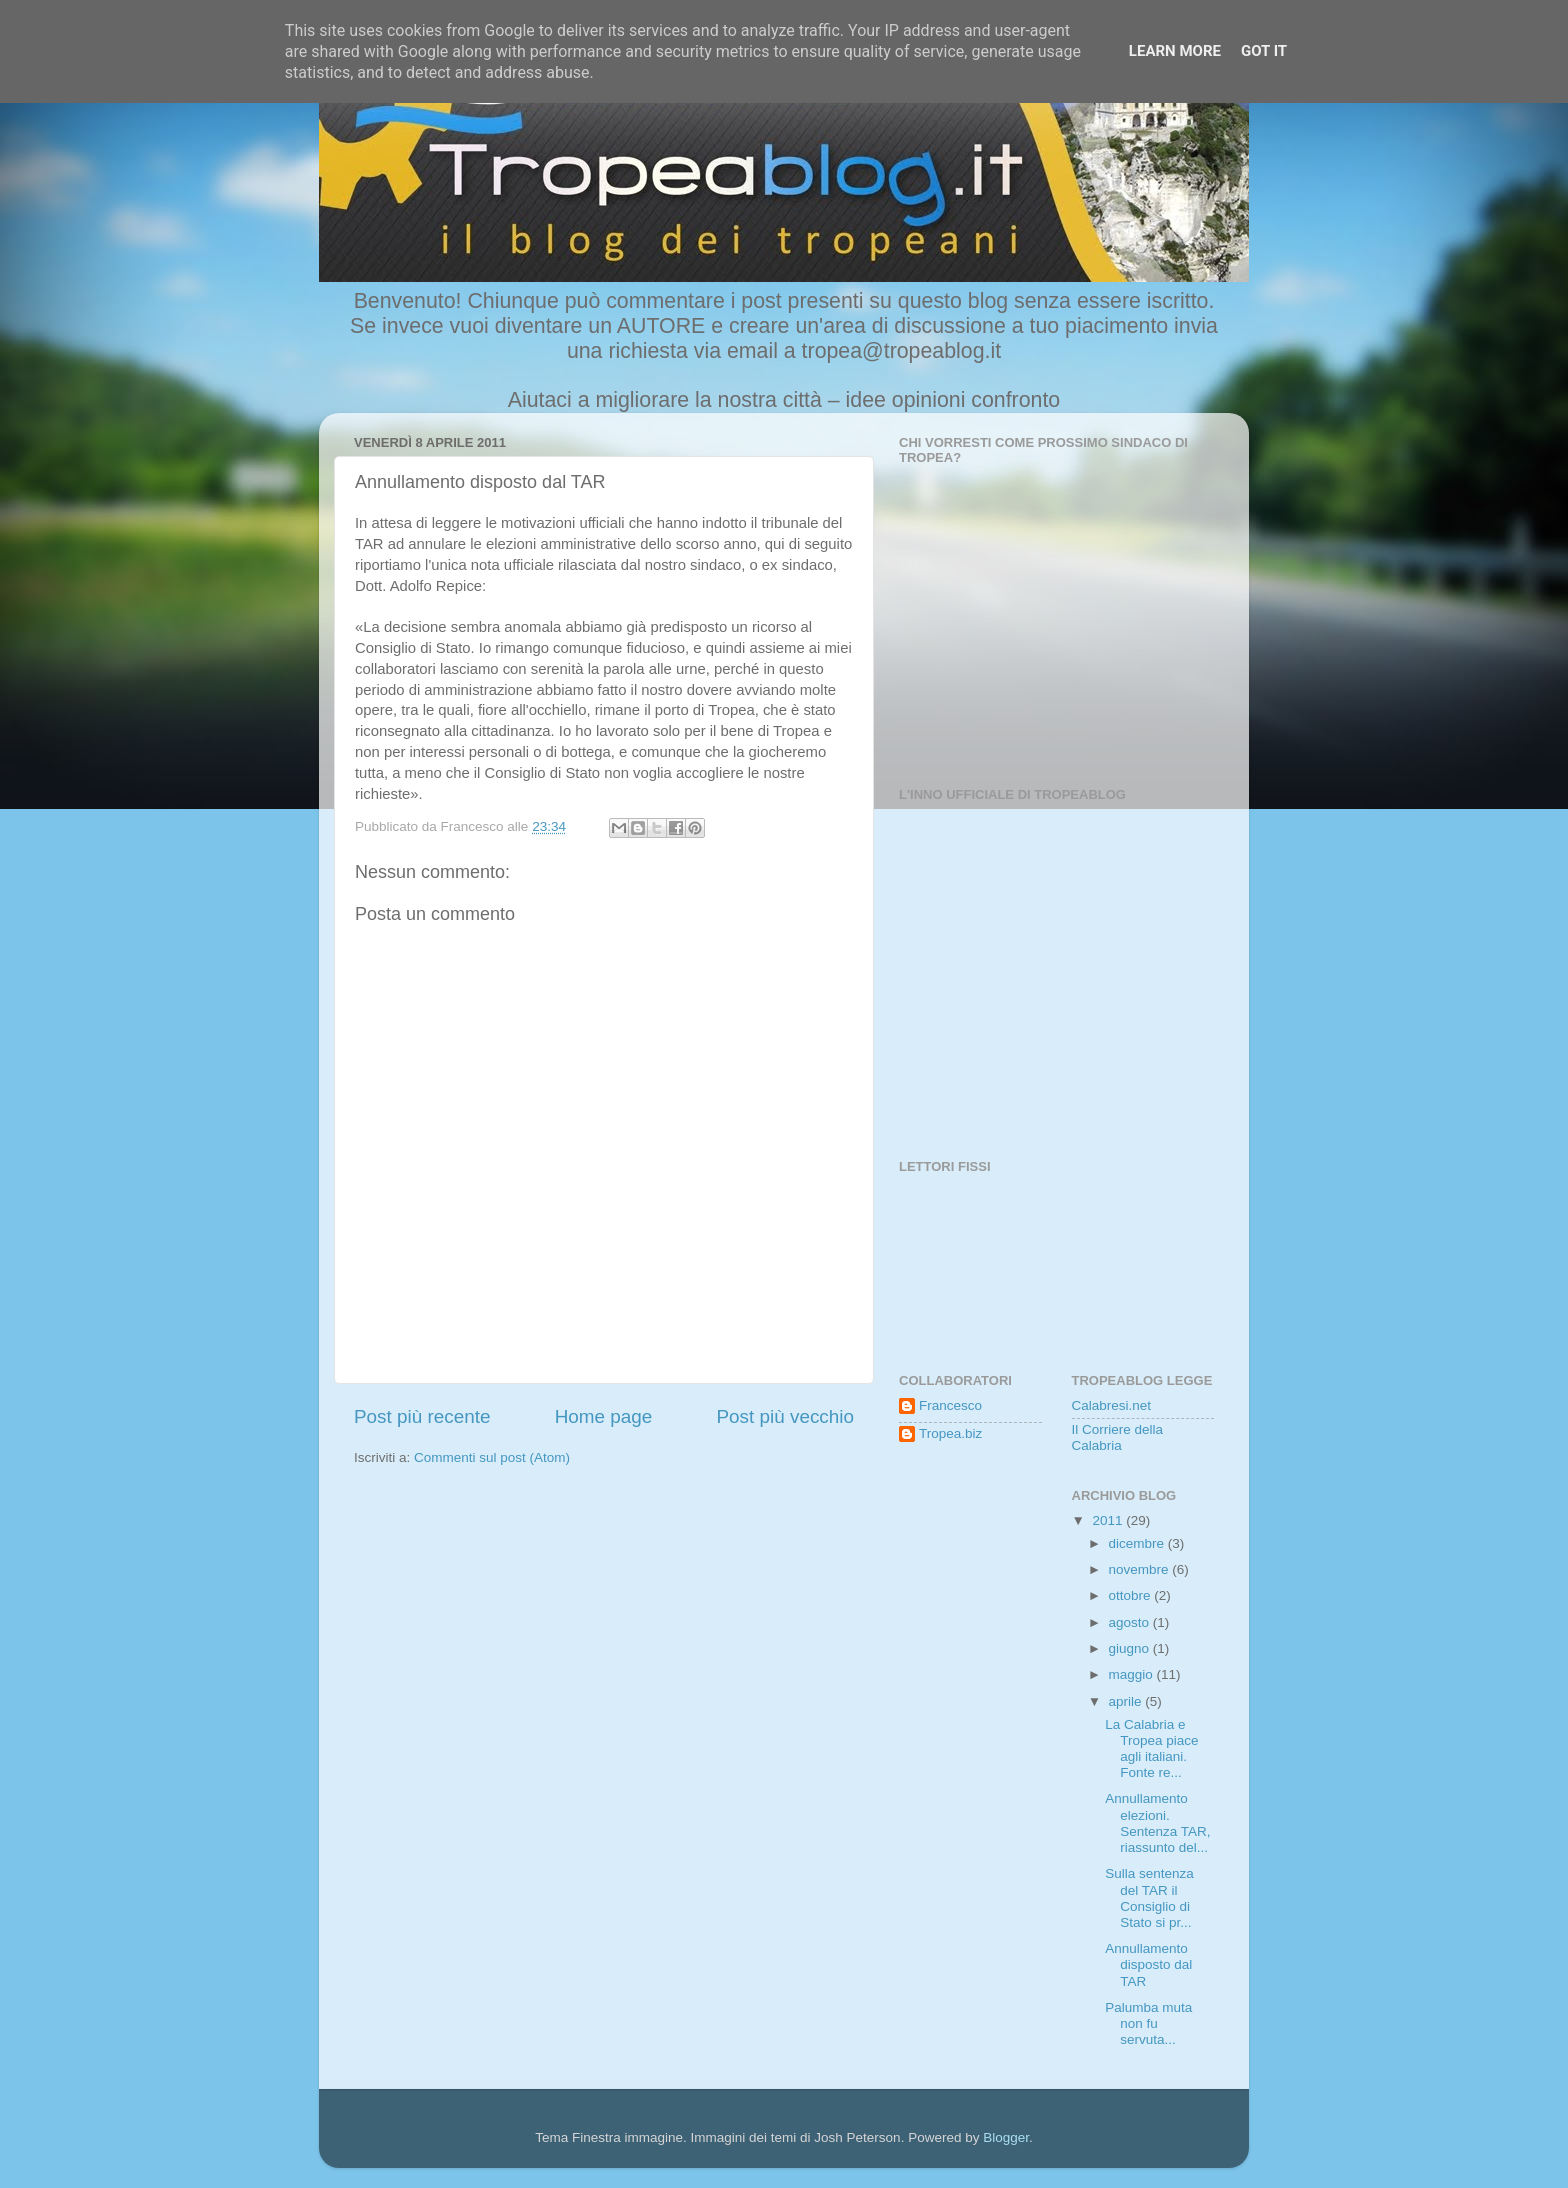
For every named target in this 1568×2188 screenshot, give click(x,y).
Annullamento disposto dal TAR (1148, 1964)
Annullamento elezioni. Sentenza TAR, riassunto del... (1157, 1823)
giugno (1131, 1648)
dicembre (1138, 1543)
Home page (604, 1416)
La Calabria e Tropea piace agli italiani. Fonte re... (1151, 1749)
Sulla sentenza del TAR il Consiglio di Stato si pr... (1149, 1898)
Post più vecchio (785, 1416)
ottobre (1132, 1595)
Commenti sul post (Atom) (492, 1457)
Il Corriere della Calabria (1118, 1437)
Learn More (1175, 51)
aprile (1127, 1701)
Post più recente (422, 1416)
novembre (1141, 1569)
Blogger (1006, 2137)
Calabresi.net (1112, 1405)
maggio (1133, 1674)
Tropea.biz (950, 1433)
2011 (1109, 1520)
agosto (1131, 1622)
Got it (1264, 51)
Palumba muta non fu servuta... (1148, 2023)
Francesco (950, 1405)
